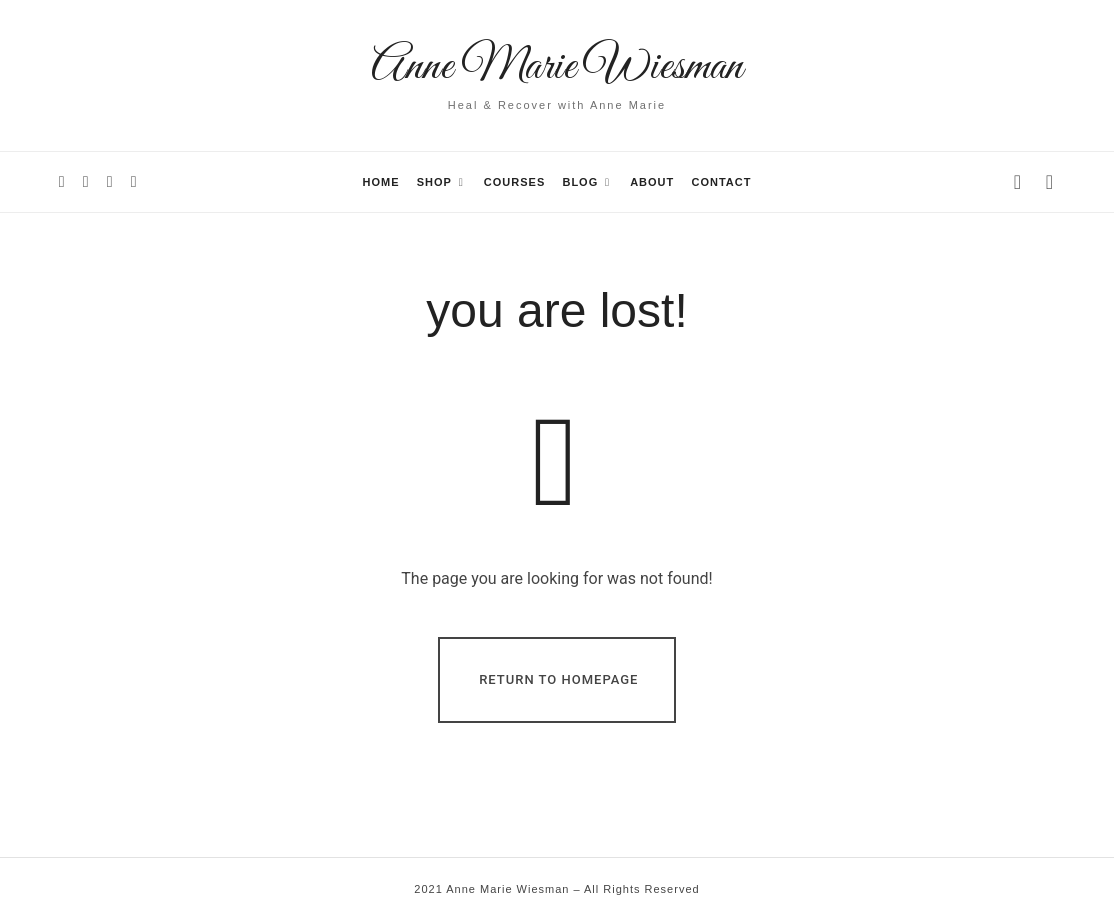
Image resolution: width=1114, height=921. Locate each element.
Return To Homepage (558, 678)
